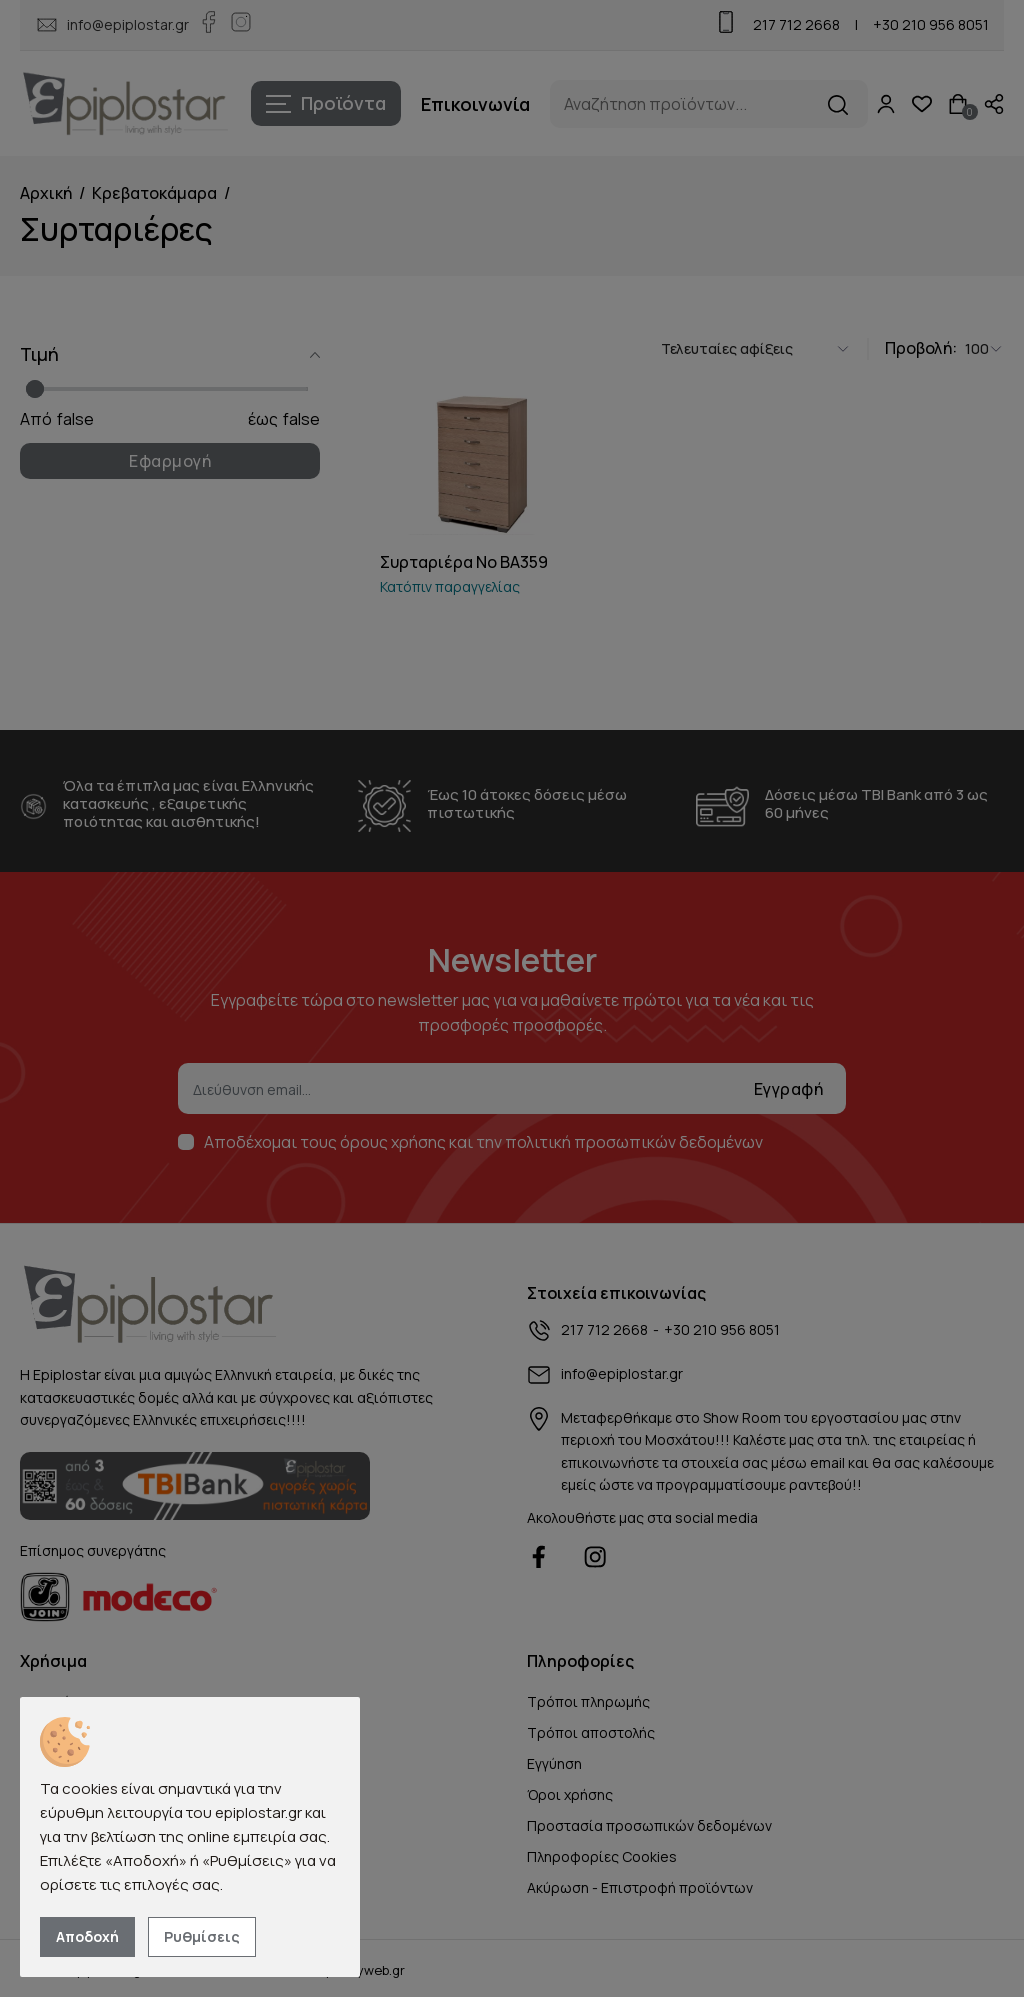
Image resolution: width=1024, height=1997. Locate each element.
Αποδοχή (87, 1936)
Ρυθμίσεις (202, 1936)
